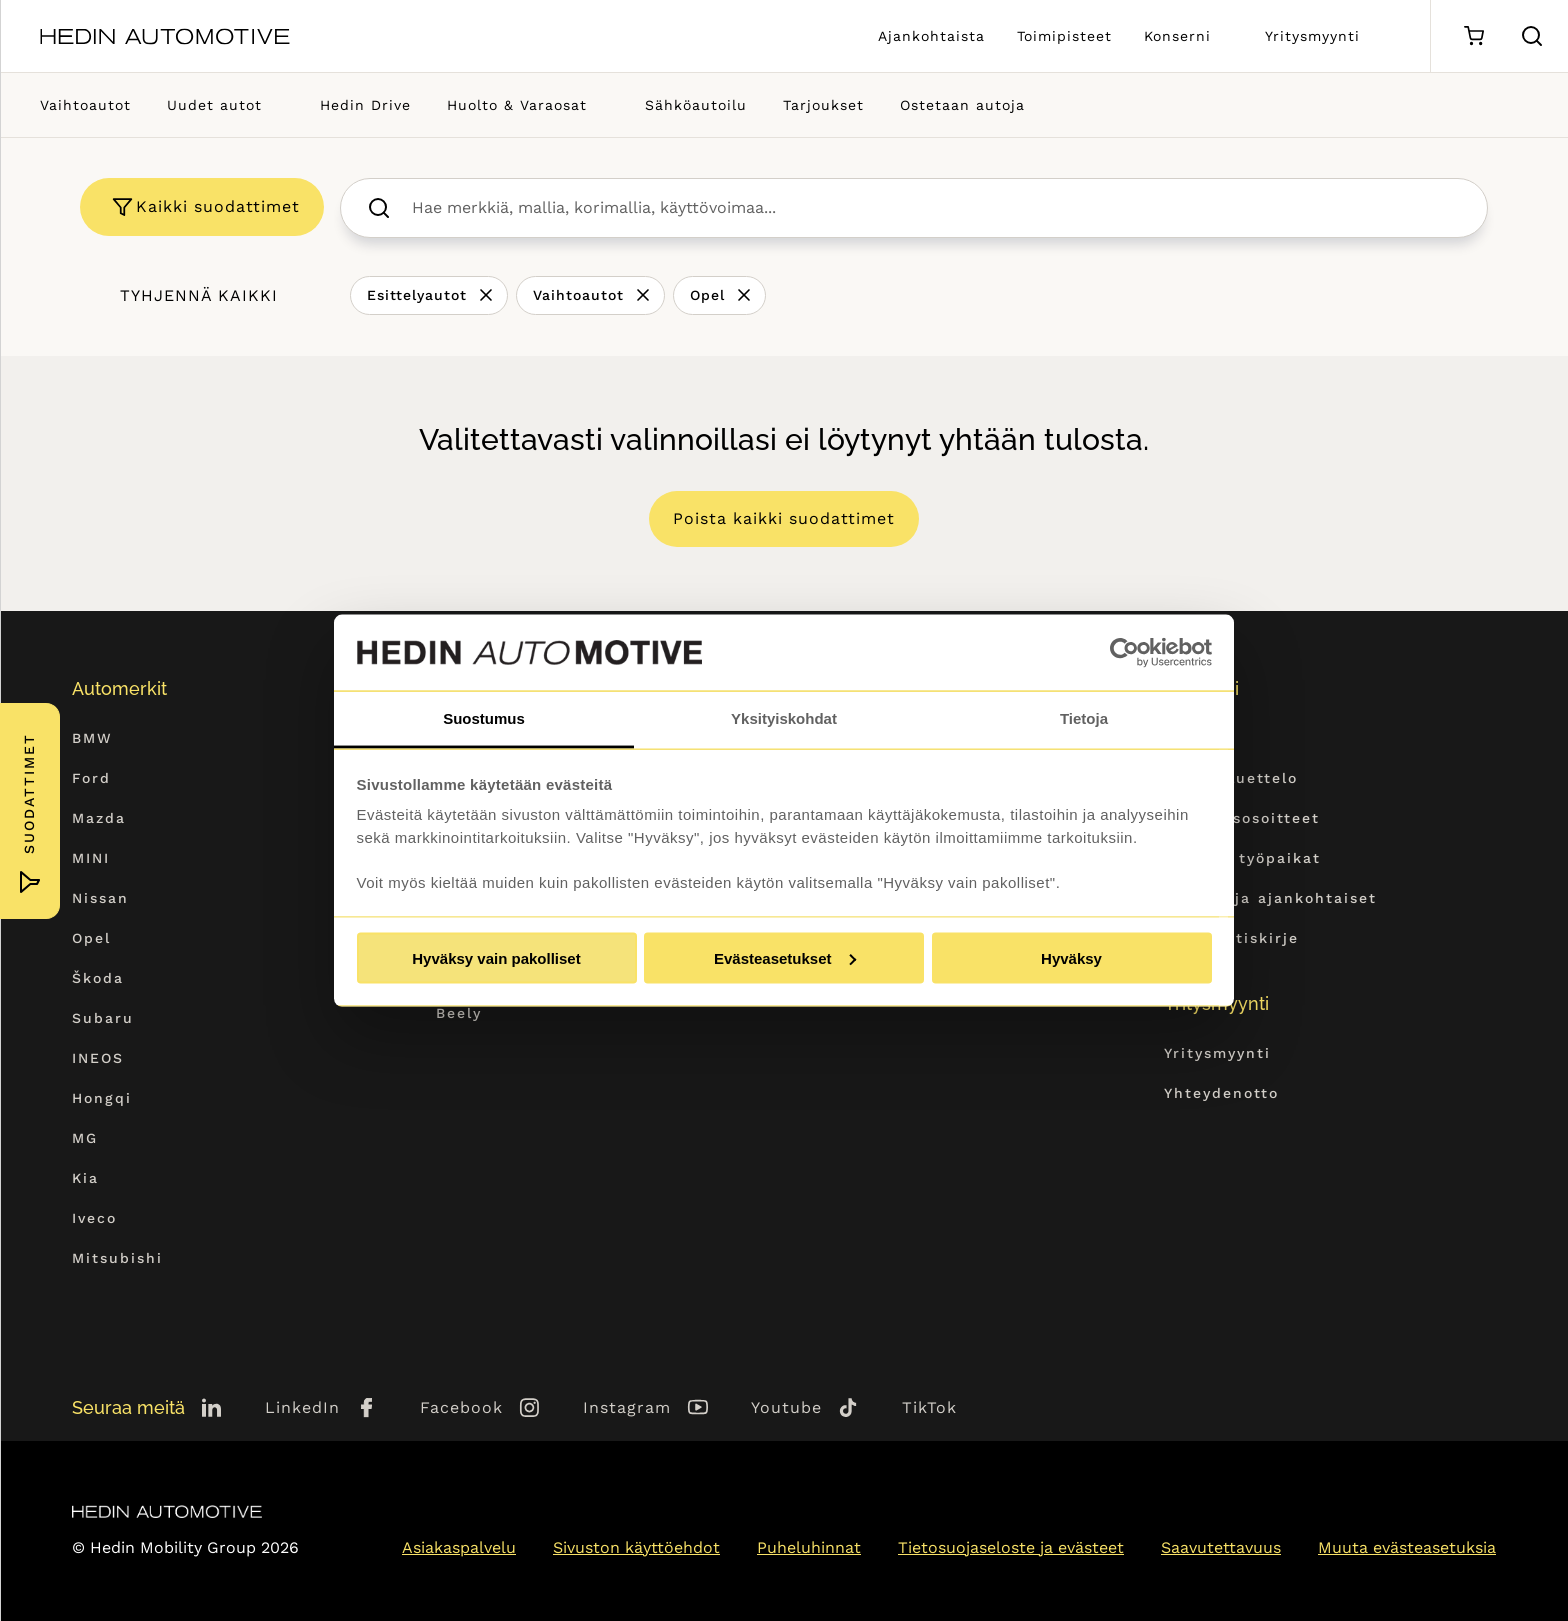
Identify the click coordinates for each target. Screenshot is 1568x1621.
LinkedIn (302, 1407)
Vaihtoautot (85, 105)
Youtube (786, 1407)
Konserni (1177, 36)
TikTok (929, 1407)
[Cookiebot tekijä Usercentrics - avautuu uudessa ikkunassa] (1124, 653)
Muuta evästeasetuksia (1407, 1547)
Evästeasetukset (785, 957)
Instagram (627, 1407)
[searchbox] (935, 208)
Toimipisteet (1064, 36)
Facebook (461, 1407)
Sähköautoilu (696, 105)
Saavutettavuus (1221, 1547)
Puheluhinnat (809, 1547)
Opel (707, 295)
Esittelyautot (417, 295)
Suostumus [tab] (484, 718)
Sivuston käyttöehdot (636, 1547)
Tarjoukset (823, 105)
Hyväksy (1071, 957)
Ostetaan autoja (962, 105)
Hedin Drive (365, 105)
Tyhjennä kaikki (199, 295)
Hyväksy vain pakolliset (496, 957)
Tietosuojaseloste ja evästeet (1011, 1547)
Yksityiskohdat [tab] (784, 718)
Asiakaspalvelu (459, 1547)
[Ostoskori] (1473, 36)
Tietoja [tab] (1084, 718)
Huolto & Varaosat (517, 105)
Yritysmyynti (1312, 36)
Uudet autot (214, 105)
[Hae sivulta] (1532, 36)
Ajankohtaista (931, 36)
